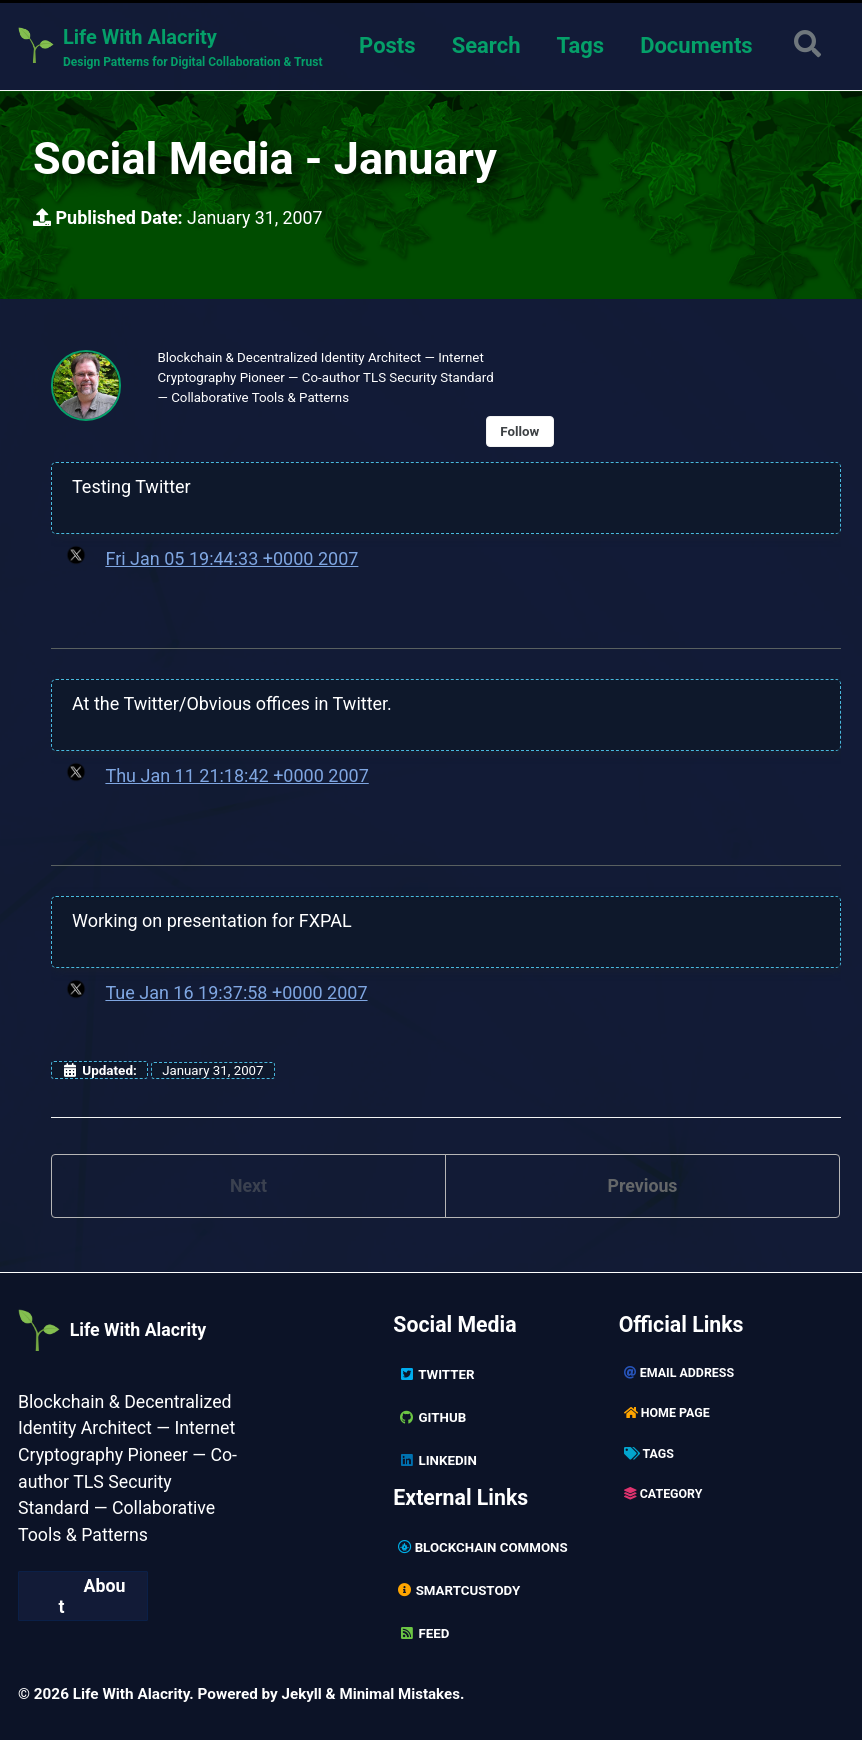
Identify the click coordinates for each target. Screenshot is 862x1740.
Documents (694, 45)
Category (664, 1495)
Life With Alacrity (133, 1329)
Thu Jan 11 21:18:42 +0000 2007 (236, 776)
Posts (385, 45)
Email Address (680, 1375)
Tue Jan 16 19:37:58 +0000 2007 (236, 993)
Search (484, 45)
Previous (642, 1187)
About (91, 1596)
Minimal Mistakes (401, 1692)
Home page (667, 1415)
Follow (525, 433)
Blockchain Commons (484, 1548)
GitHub (432, 1419)
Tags (579, 45)
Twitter (436, 1377)
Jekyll (302, 1692)
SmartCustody (460, 1590)
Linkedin (437, 1461)
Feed (424, 1632)
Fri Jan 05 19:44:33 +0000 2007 (231, 559)
